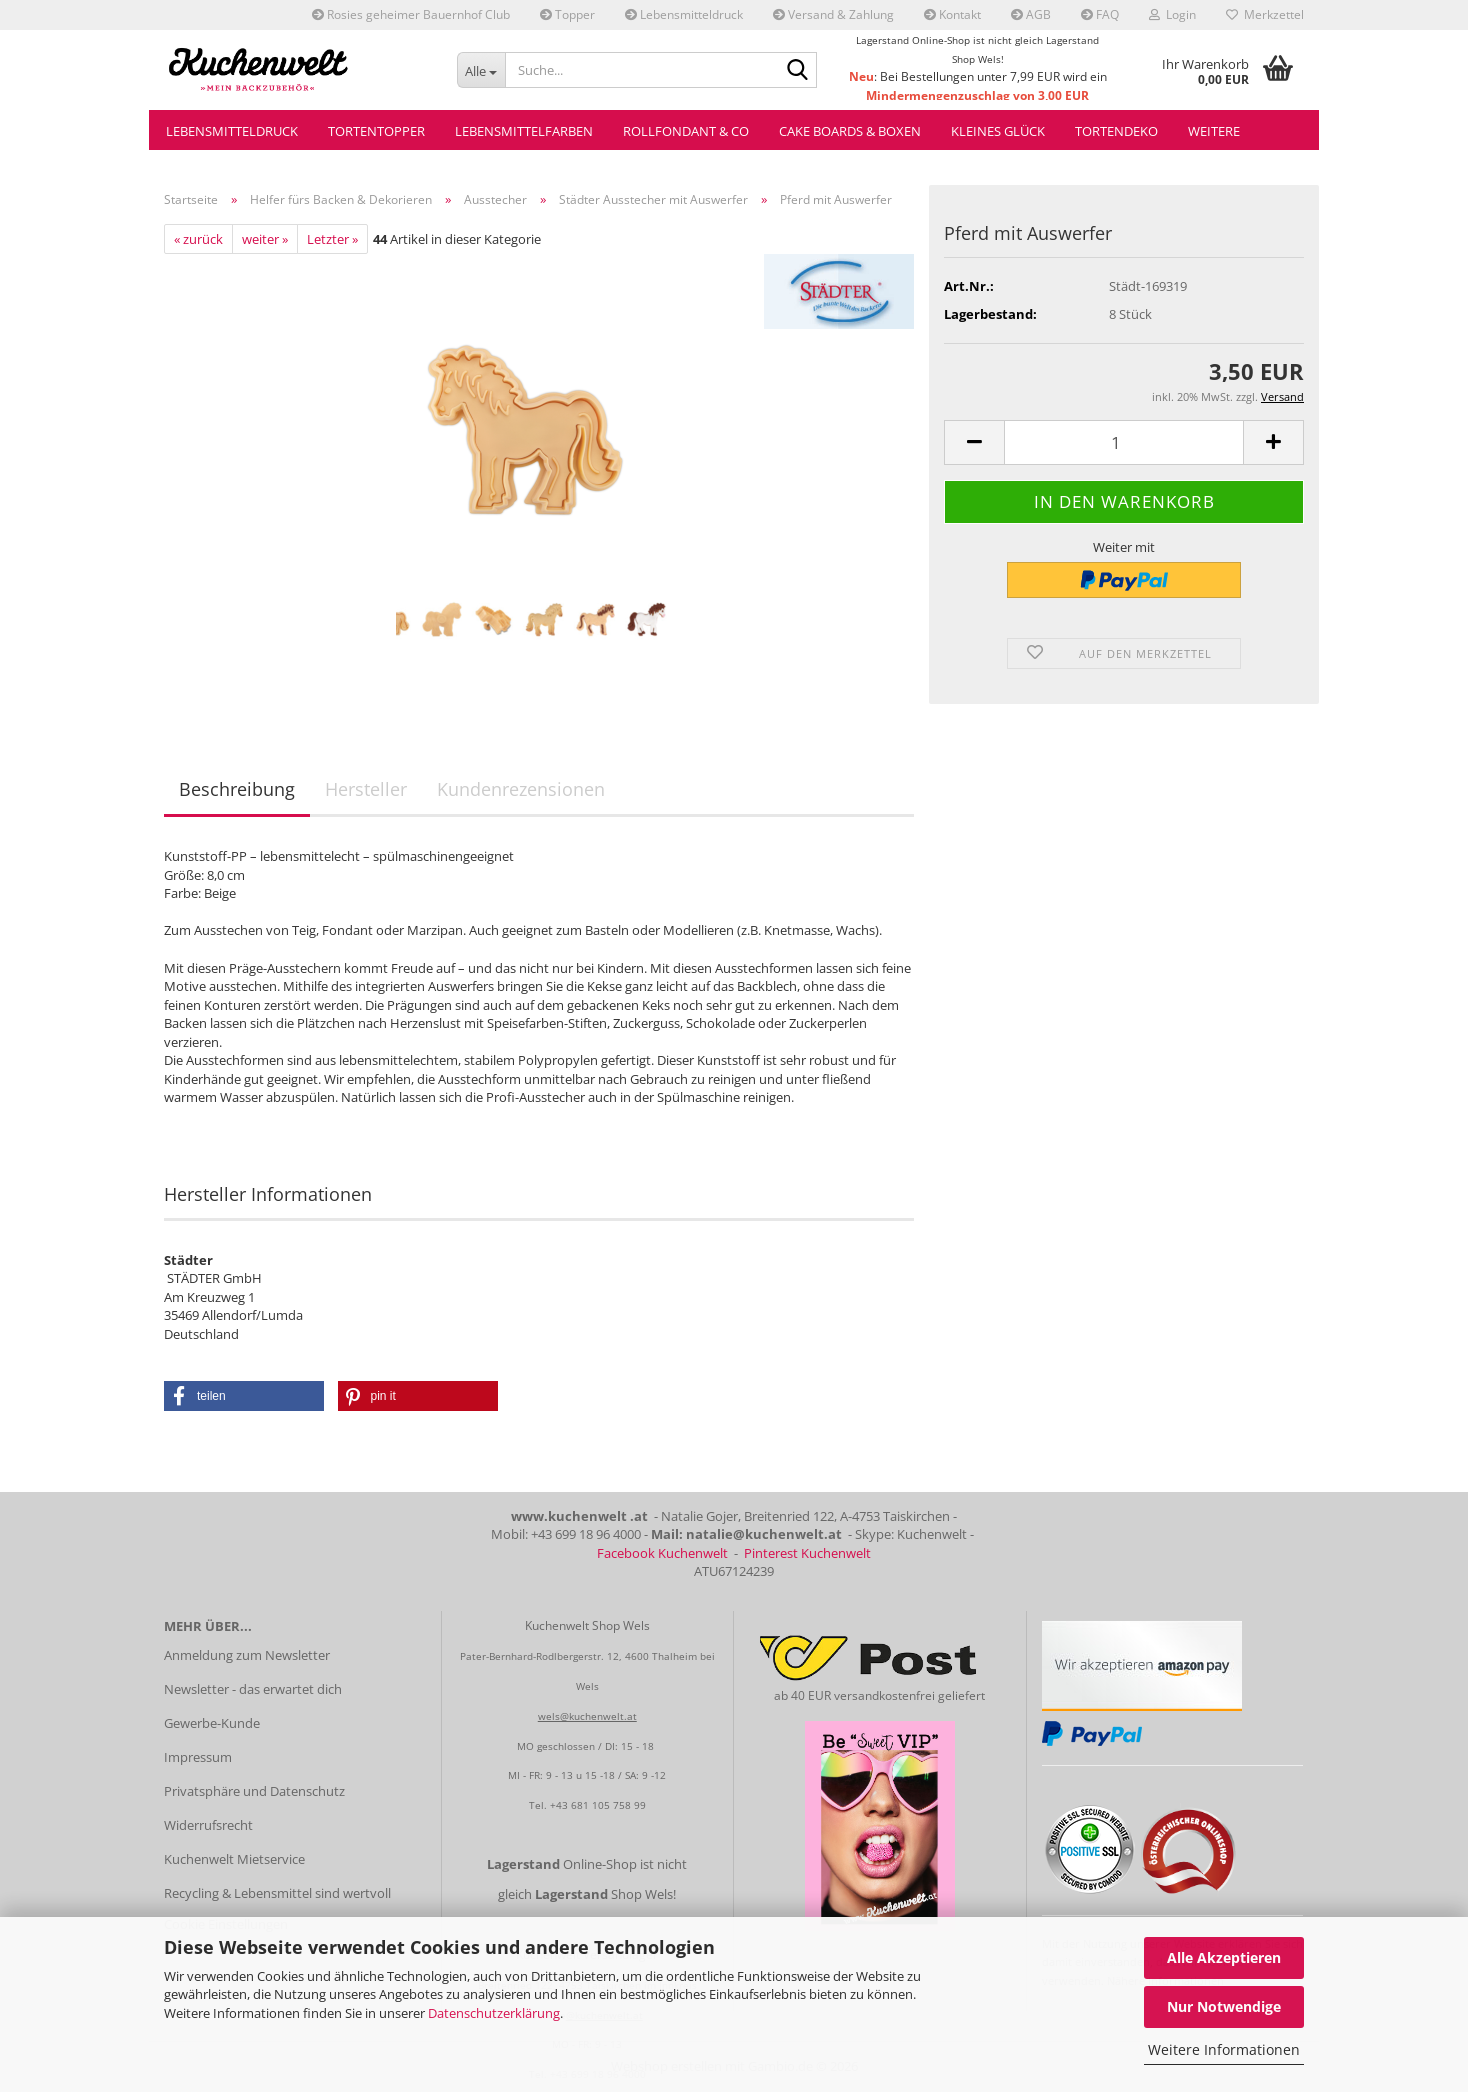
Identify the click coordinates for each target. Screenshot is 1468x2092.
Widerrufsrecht (208, 1825)
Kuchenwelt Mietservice (234, 1859)
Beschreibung (237, 789)
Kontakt (952, 14)
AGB (1031, 14)
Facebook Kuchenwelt (662, 1553)
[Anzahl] (1124, 442)
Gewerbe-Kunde (212, 1723)
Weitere (1214, 131)
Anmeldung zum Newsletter (247, 1655)
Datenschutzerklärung (494, 2013)
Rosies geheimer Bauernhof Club (411, 14)
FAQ (1100, 14)
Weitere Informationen (1224, 2049)
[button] (974, 442)
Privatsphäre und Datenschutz (254, 1791)
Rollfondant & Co (686, 131)
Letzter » (332, 239)
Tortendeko (1116, 131)
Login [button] (1172, 14)
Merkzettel (1265, 14)
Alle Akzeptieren (1224, 1957)
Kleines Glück (998, 131)
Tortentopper (376, 131)
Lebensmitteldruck (684, 14)
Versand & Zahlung (833, 14)
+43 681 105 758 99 (598, 1805)
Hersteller (366, 789)
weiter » (265, 239)
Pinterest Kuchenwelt (807, 1553)
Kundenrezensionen (521, 789)
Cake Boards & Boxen (850, 131)
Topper (567, 14)
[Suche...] (481, 70)
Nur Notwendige (1224, 2006)
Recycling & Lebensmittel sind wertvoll (277, 1893)
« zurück (198, 239)
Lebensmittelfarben (524, 131)
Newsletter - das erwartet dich (253, 1689)
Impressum (198, 1757)
